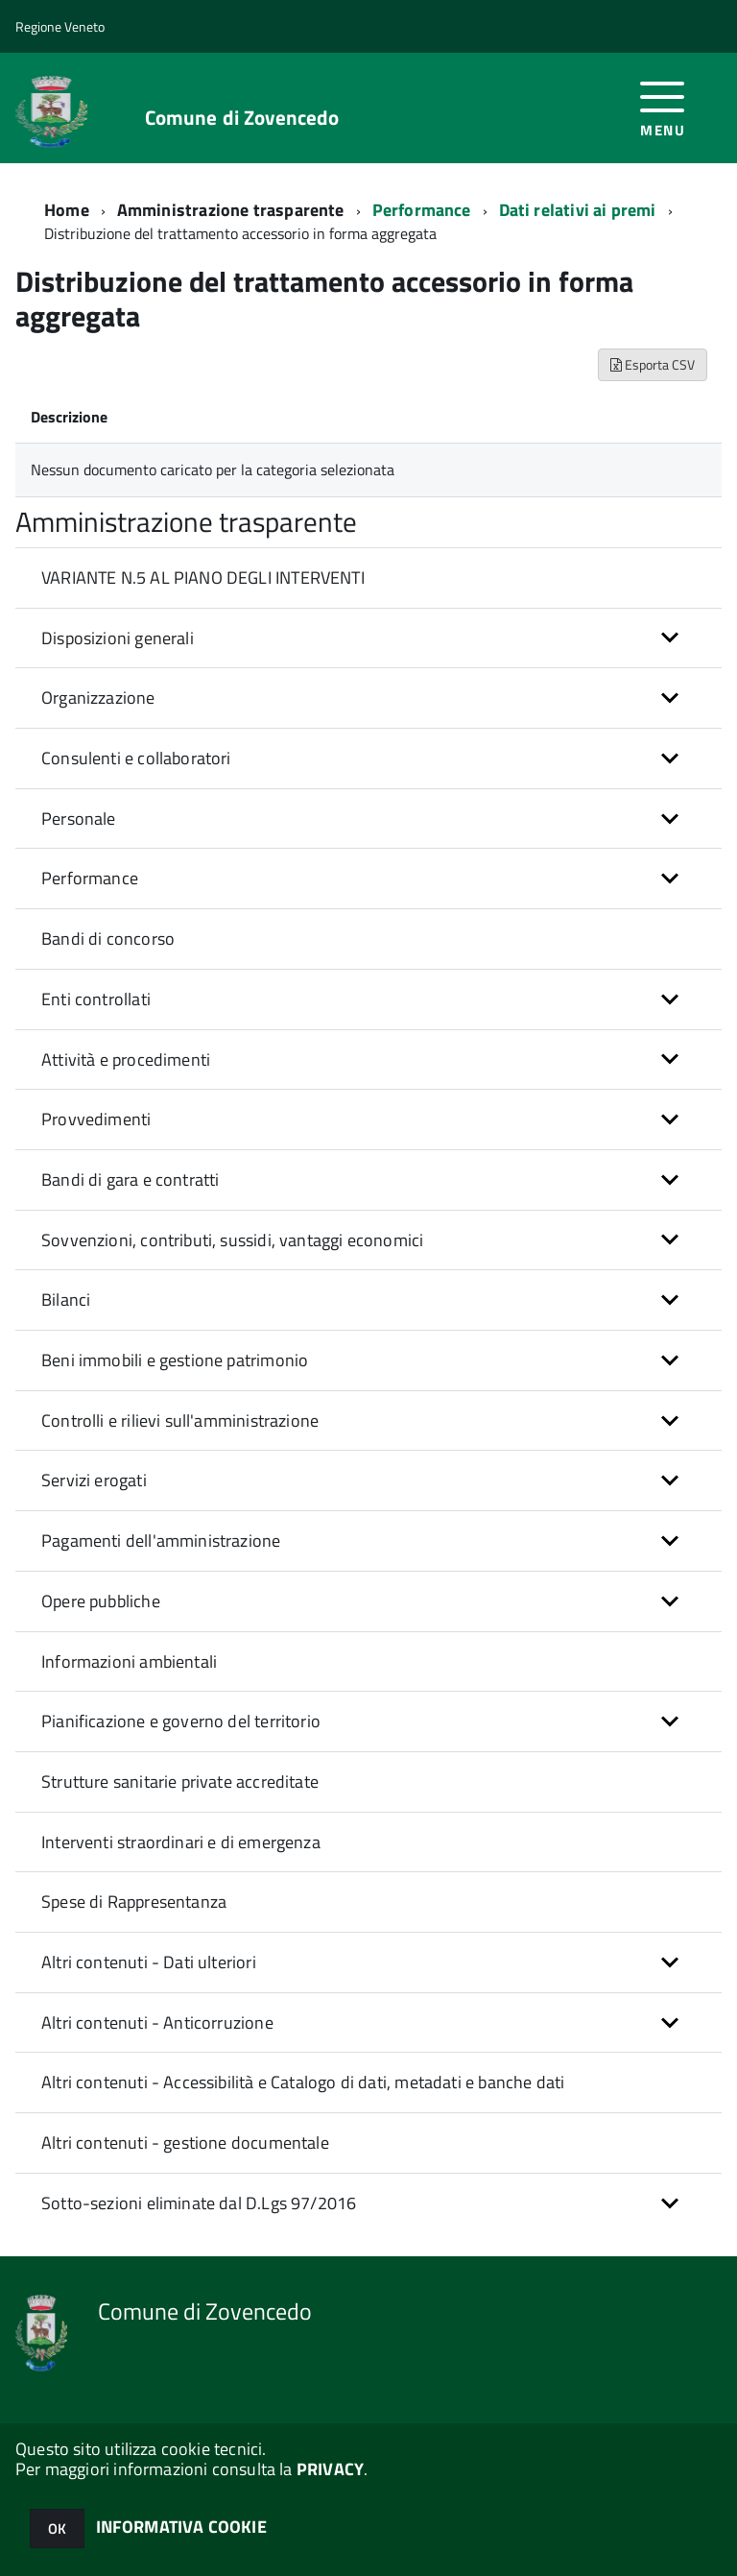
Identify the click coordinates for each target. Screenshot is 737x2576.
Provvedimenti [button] (96, 1119)
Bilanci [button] (65, 1299)
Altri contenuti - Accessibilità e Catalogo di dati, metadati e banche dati (302, 2082)
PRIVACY (330, 2469)
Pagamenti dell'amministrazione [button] (160, 1540)
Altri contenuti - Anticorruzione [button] (157, 2022)
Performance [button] (89, 878)
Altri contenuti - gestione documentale (185, 2142)
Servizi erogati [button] (94, 1480)
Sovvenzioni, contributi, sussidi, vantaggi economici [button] (232, 1240)
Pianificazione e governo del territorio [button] (181, 1721)
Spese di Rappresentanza (133, 1901)
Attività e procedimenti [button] (125, 1059)
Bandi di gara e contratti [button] (130, 1179)
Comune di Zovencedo (242, 118)
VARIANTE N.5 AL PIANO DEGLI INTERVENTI (203, 577)
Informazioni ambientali (129, 1661)
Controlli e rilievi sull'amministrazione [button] (180, 1420)
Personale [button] (78, 818)
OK (57, 2528)
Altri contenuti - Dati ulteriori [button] (148, 1962)
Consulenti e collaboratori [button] (136, 758)
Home (66, 210)
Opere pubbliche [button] (100, 1601)
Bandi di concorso (108, 938)
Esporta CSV (652, 364)
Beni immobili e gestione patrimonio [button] (174, 1360)
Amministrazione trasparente (231, 210)
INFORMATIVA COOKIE (181, 2527)
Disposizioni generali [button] (117, 638)
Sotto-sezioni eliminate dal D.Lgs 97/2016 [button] (198, 2203)
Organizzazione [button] (98, 697)
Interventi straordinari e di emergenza (181, 1842)
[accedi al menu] (662, 107)
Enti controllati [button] (96, 999)
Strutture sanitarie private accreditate (180, 1781)
